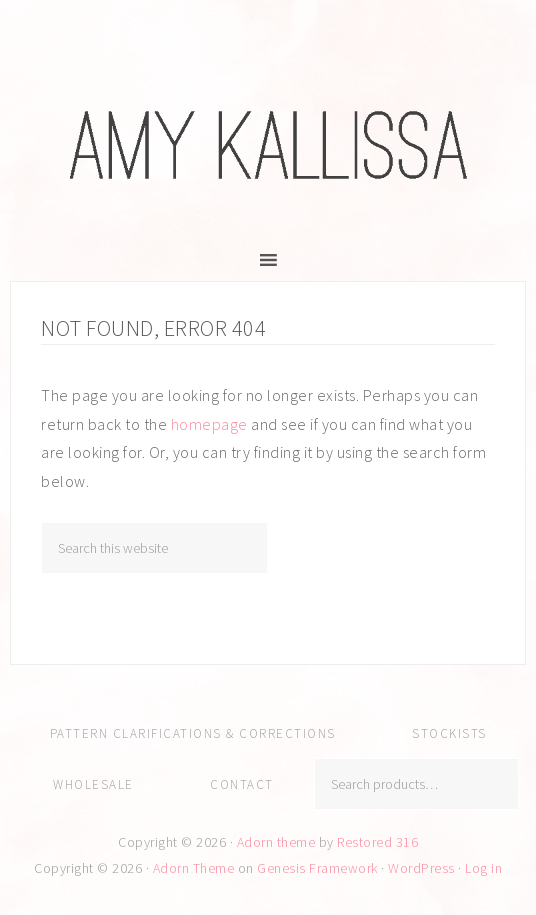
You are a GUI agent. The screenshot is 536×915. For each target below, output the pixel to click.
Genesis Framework (317, 868)
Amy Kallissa (268, 145)
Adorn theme (276, 842)
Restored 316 (377, 842)
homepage (209, 424)
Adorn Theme (194, 868)
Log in (483, 868)
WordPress (421, 868)
